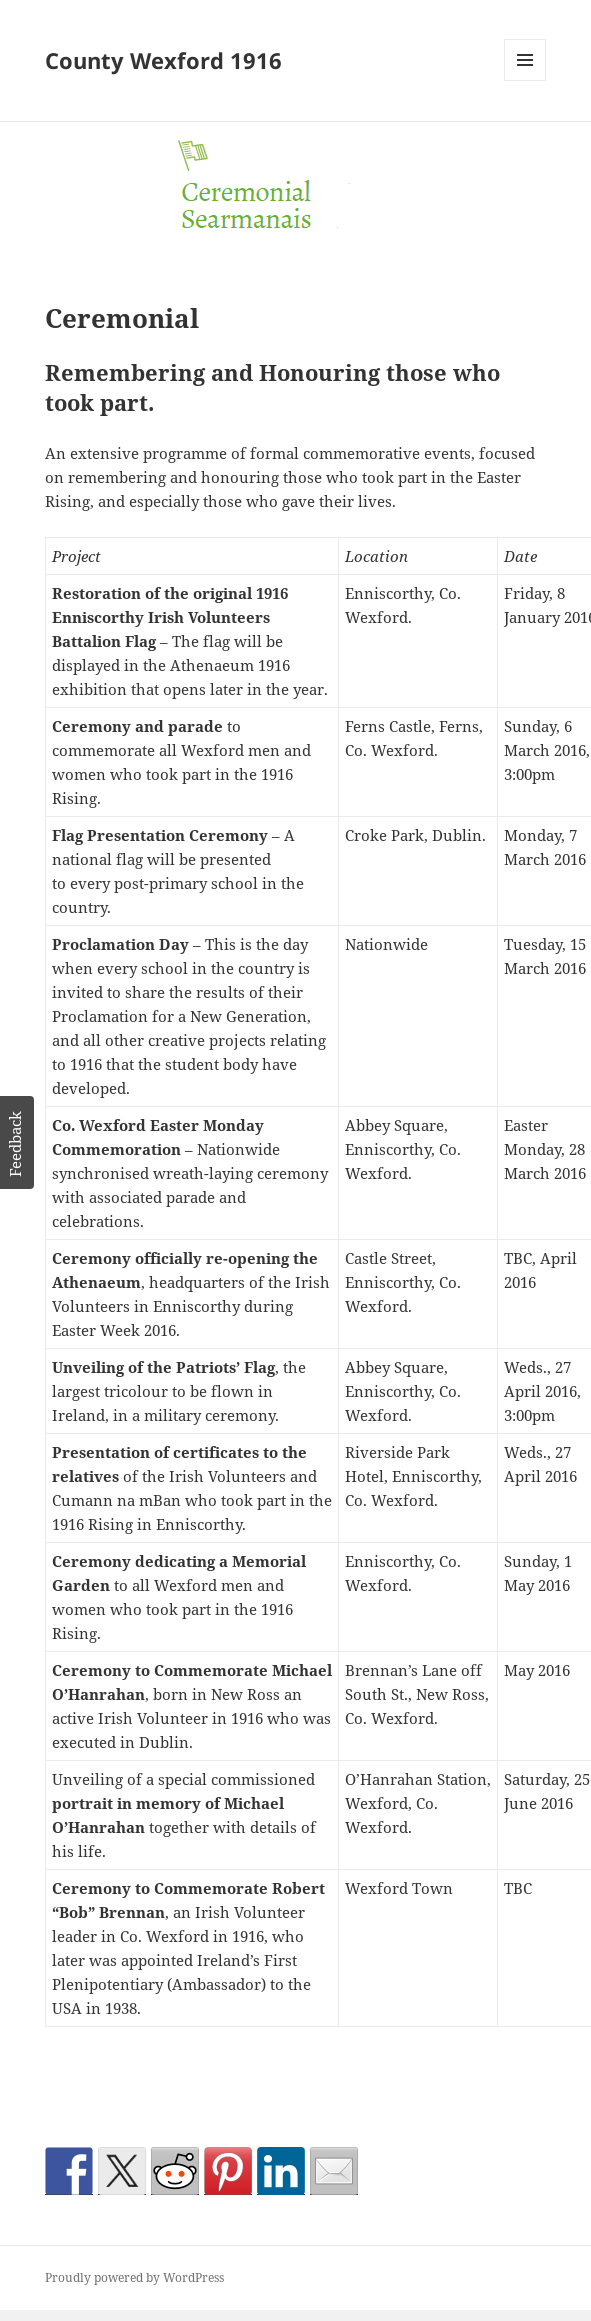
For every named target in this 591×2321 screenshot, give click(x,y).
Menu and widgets (525, 80)
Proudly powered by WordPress (134, 2277)
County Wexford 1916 (163, 60)
